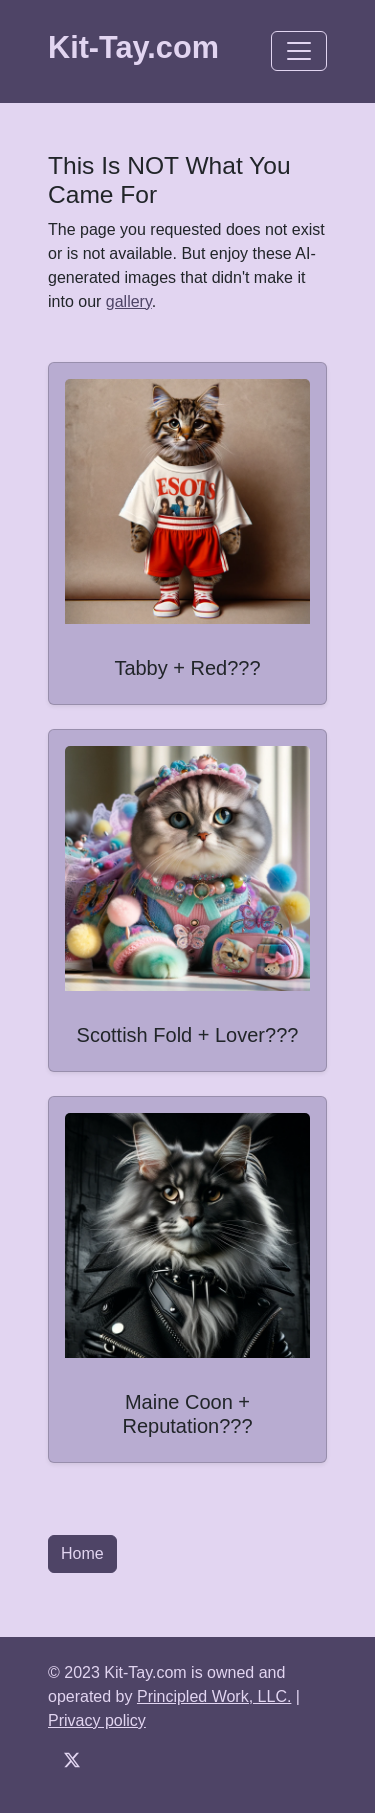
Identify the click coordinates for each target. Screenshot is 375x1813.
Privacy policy (97, 1720)
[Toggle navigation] (299, 51)
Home (82, 1553)
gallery (129, 301)
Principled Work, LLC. (214, 1696)
